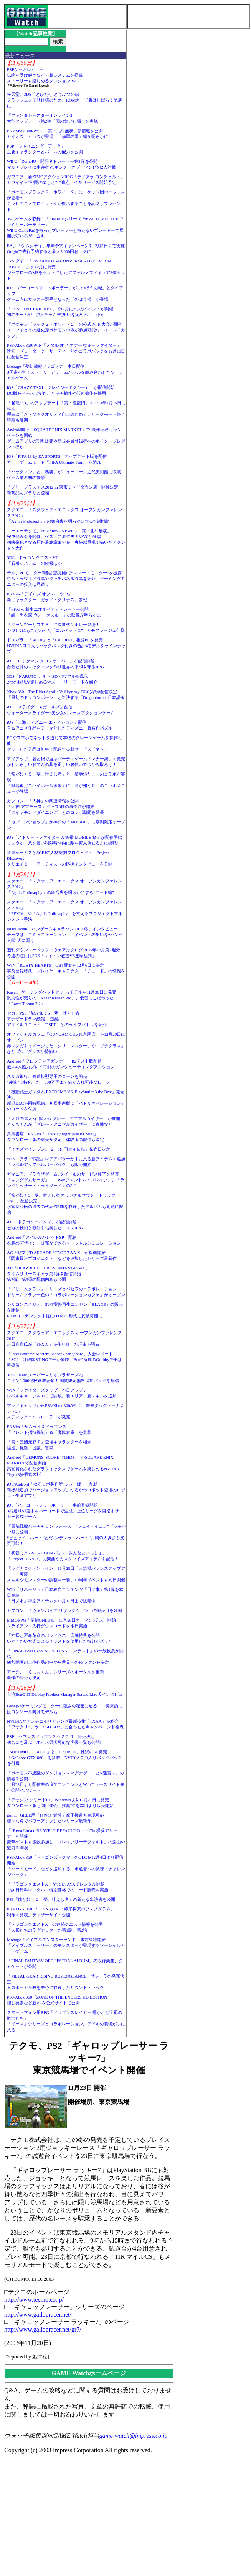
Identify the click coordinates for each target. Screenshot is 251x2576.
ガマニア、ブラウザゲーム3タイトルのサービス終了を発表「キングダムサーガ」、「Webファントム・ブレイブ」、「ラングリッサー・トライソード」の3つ (65, 1180)
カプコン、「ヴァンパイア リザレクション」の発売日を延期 (64, 1610)
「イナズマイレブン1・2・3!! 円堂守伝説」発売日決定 (58, 1149)
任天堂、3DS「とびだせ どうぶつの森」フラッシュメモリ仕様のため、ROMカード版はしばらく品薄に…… (64, 100)
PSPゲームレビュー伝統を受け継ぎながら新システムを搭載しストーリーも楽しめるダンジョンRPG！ (47, 75)
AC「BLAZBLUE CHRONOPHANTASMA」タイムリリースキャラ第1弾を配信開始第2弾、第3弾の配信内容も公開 (48, 1274)
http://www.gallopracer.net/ (37, 2314)
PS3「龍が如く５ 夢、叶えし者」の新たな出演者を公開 (61, 1899)
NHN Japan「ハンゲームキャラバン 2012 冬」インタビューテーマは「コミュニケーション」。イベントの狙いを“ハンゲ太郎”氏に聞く (65, 934)
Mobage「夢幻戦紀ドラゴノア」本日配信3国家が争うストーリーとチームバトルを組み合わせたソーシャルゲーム (65, 372)
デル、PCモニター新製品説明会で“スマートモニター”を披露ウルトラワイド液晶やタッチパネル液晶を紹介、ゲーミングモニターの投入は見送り (66, 579)
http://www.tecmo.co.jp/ (34, 2299)
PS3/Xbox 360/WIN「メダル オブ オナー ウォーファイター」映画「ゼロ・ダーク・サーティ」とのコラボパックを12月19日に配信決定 (66, 351)
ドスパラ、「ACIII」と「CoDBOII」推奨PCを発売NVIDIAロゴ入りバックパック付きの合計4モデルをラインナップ (66, 646)
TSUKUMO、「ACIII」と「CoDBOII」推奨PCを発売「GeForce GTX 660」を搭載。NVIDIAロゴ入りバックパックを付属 (64, 1758)
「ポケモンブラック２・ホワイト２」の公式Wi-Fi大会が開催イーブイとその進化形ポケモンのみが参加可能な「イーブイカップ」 (66, 330)
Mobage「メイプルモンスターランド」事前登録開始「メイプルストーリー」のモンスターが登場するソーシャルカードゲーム (66, 1945)
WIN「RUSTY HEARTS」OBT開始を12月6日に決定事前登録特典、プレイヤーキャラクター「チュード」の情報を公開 (66, 971)
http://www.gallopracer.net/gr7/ (42, 2329)
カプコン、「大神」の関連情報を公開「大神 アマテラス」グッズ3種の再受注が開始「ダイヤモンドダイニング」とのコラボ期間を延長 (55, 807)
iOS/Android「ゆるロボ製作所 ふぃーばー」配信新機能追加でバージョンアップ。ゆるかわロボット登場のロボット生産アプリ (66, 1490)
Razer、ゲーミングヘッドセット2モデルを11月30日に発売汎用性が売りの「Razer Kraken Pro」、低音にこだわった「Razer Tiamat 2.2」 (61, 998)
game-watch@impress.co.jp (133, 2435)
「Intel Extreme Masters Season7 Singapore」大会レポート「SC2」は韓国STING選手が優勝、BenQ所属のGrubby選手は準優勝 (64, 1359)
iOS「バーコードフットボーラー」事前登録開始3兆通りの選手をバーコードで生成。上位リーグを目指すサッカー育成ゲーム (65, 1511)
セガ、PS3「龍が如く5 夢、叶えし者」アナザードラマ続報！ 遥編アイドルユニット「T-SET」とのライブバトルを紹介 (57, 1019)
